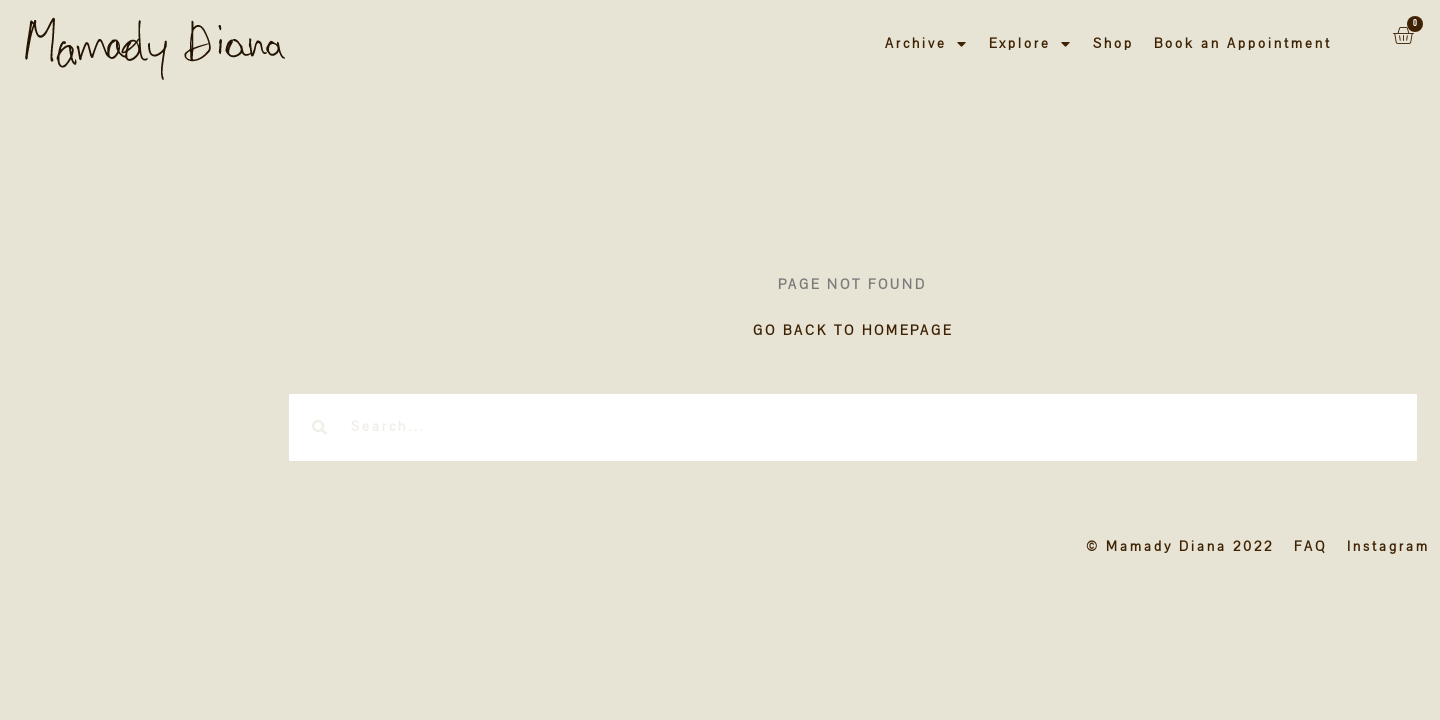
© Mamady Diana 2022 (1180, 546)
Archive (927, 44)
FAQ (1310, 546)
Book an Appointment (1243, 43)
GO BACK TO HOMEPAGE (853, 330)
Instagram (1388, 546)
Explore (1031, 44)
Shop (1113, 43)
